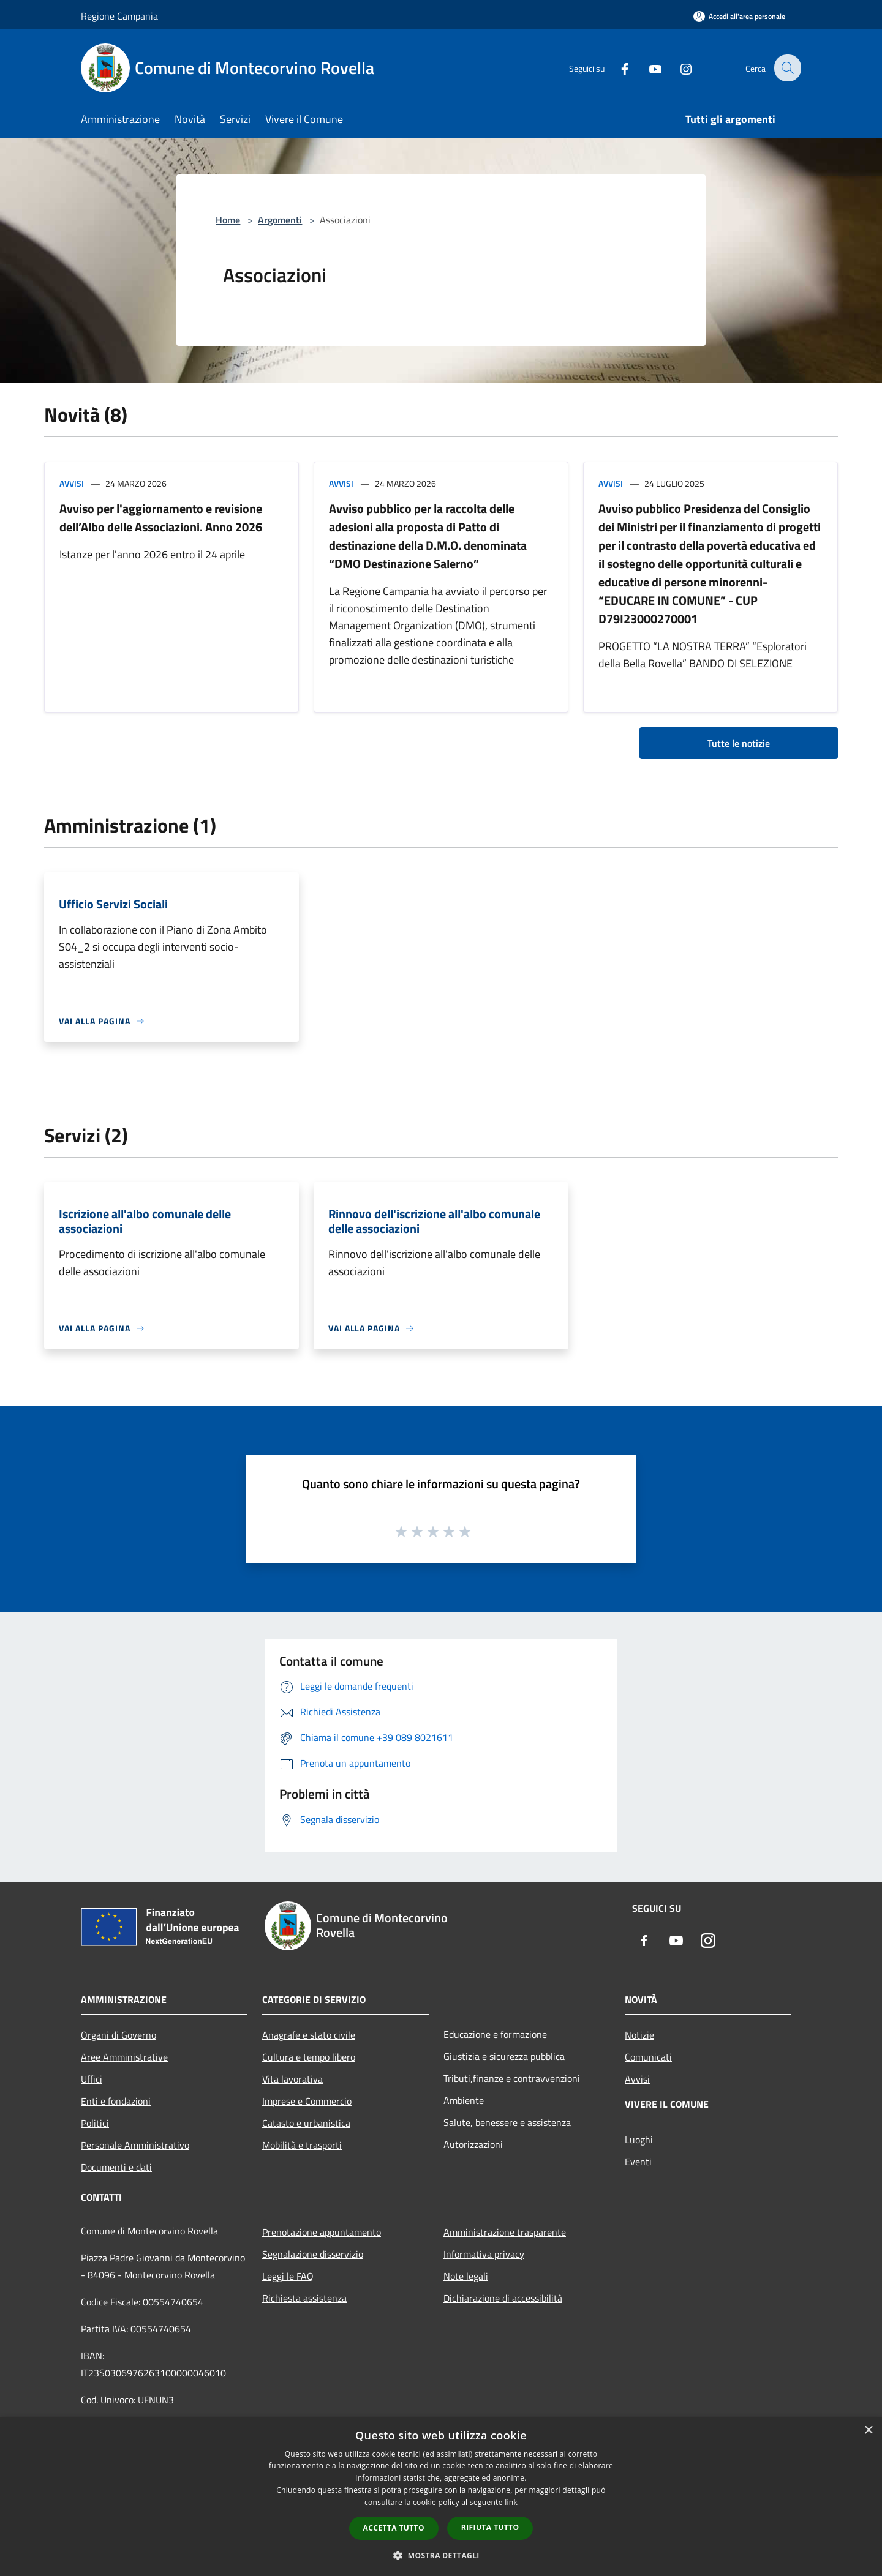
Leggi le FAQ (288, 2276)
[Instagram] (677, 67)
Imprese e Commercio (307, 2101)
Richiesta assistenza (304, 2298)
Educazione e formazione (495, 2034)
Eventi (638, 2161)
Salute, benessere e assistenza (507, 2122)
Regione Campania (119, 16)
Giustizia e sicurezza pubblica (504, 2056)
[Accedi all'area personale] (739, 16)
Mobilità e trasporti (302, 2145)
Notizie (639, 2034)
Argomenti (280, 219)
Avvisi (71, 483)
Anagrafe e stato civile (308, 2034)
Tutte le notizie (738, 743)
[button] (441, 2555)
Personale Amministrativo (135, 2145)
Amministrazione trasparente (504, 2232)
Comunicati (648, 2057)
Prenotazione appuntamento (321, 2232)
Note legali (465, 2276)
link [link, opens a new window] (511, 2502)
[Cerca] (786, 68)
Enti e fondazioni (116, 2101)
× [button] (868, 2430)
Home (228, 219)
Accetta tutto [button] (393, 2528)
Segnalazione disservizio (312, 2254)
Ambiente (463, 2100)
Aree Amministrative (124, 2057)
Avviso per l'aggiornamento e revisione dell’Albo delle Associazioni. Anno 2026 (160, 517)
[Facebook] (616, 67)
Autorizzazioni (473, 2144)
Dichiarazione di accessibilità (502, 2298)
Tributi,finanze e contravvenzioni (511, 2078)
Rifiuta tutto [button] (490, 2527)
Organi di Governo (118, 2034)
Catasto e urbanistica (306, 2123)
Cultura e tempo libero (308, 2057)
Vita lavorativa (292, 2079)
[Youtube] (647, 67)
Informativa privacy (483, 2254)
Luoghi (639, 2139)
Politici (95, 2123)
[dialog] (441, 2496)
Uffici (91, 2079)
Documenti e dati (116, 2167)
